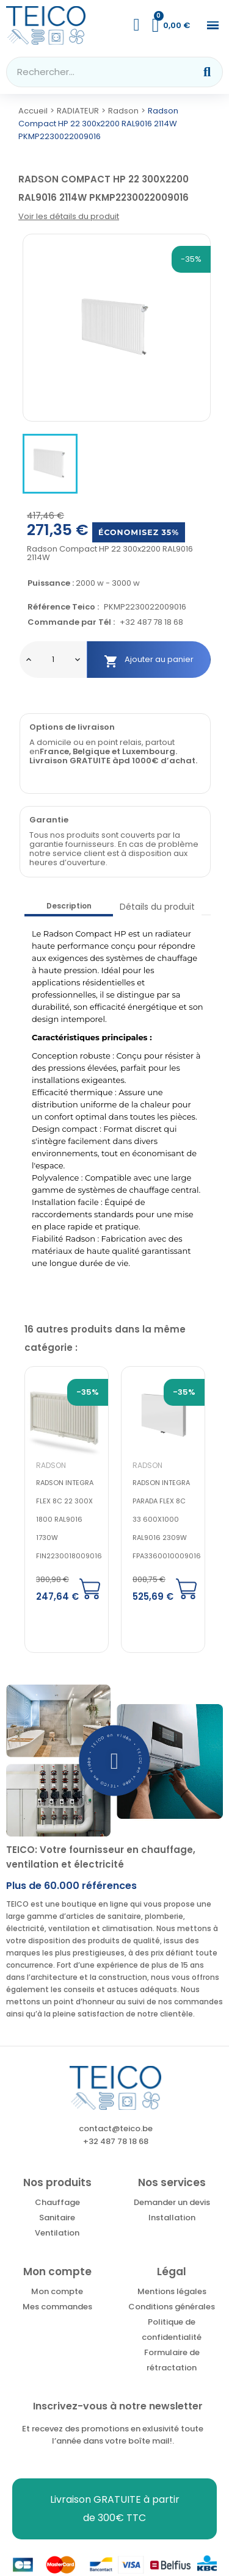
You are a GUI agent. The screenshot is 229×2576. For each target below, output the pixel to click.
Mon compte (57, 2291)
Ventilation (57, 2233)
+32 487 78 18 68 (151, 622)
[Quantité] (53, 659)
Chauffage (57, 2202)
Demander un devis (172, 2202)
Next (192, 1326)
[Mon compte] (137, 25)
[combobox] (93, 72)
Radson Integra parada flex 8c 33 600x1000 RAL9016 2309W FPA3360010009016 (167, 1519)
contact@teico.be (116, 2128)
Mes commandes (57, 2306)
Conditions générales (171, 2306)
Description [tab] (69, 906)
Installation (171, 2217)
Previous (160, 1326)
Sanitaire (57, 2217)
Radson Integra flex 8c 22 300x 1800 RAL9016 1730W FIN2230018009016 (69, 1519)
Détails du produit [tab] (157, 907)
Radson (51, 1465)
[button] (213, 25)
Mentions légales (171, 2291)
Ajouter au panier (149, 660)
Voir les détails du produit (68, 216)
